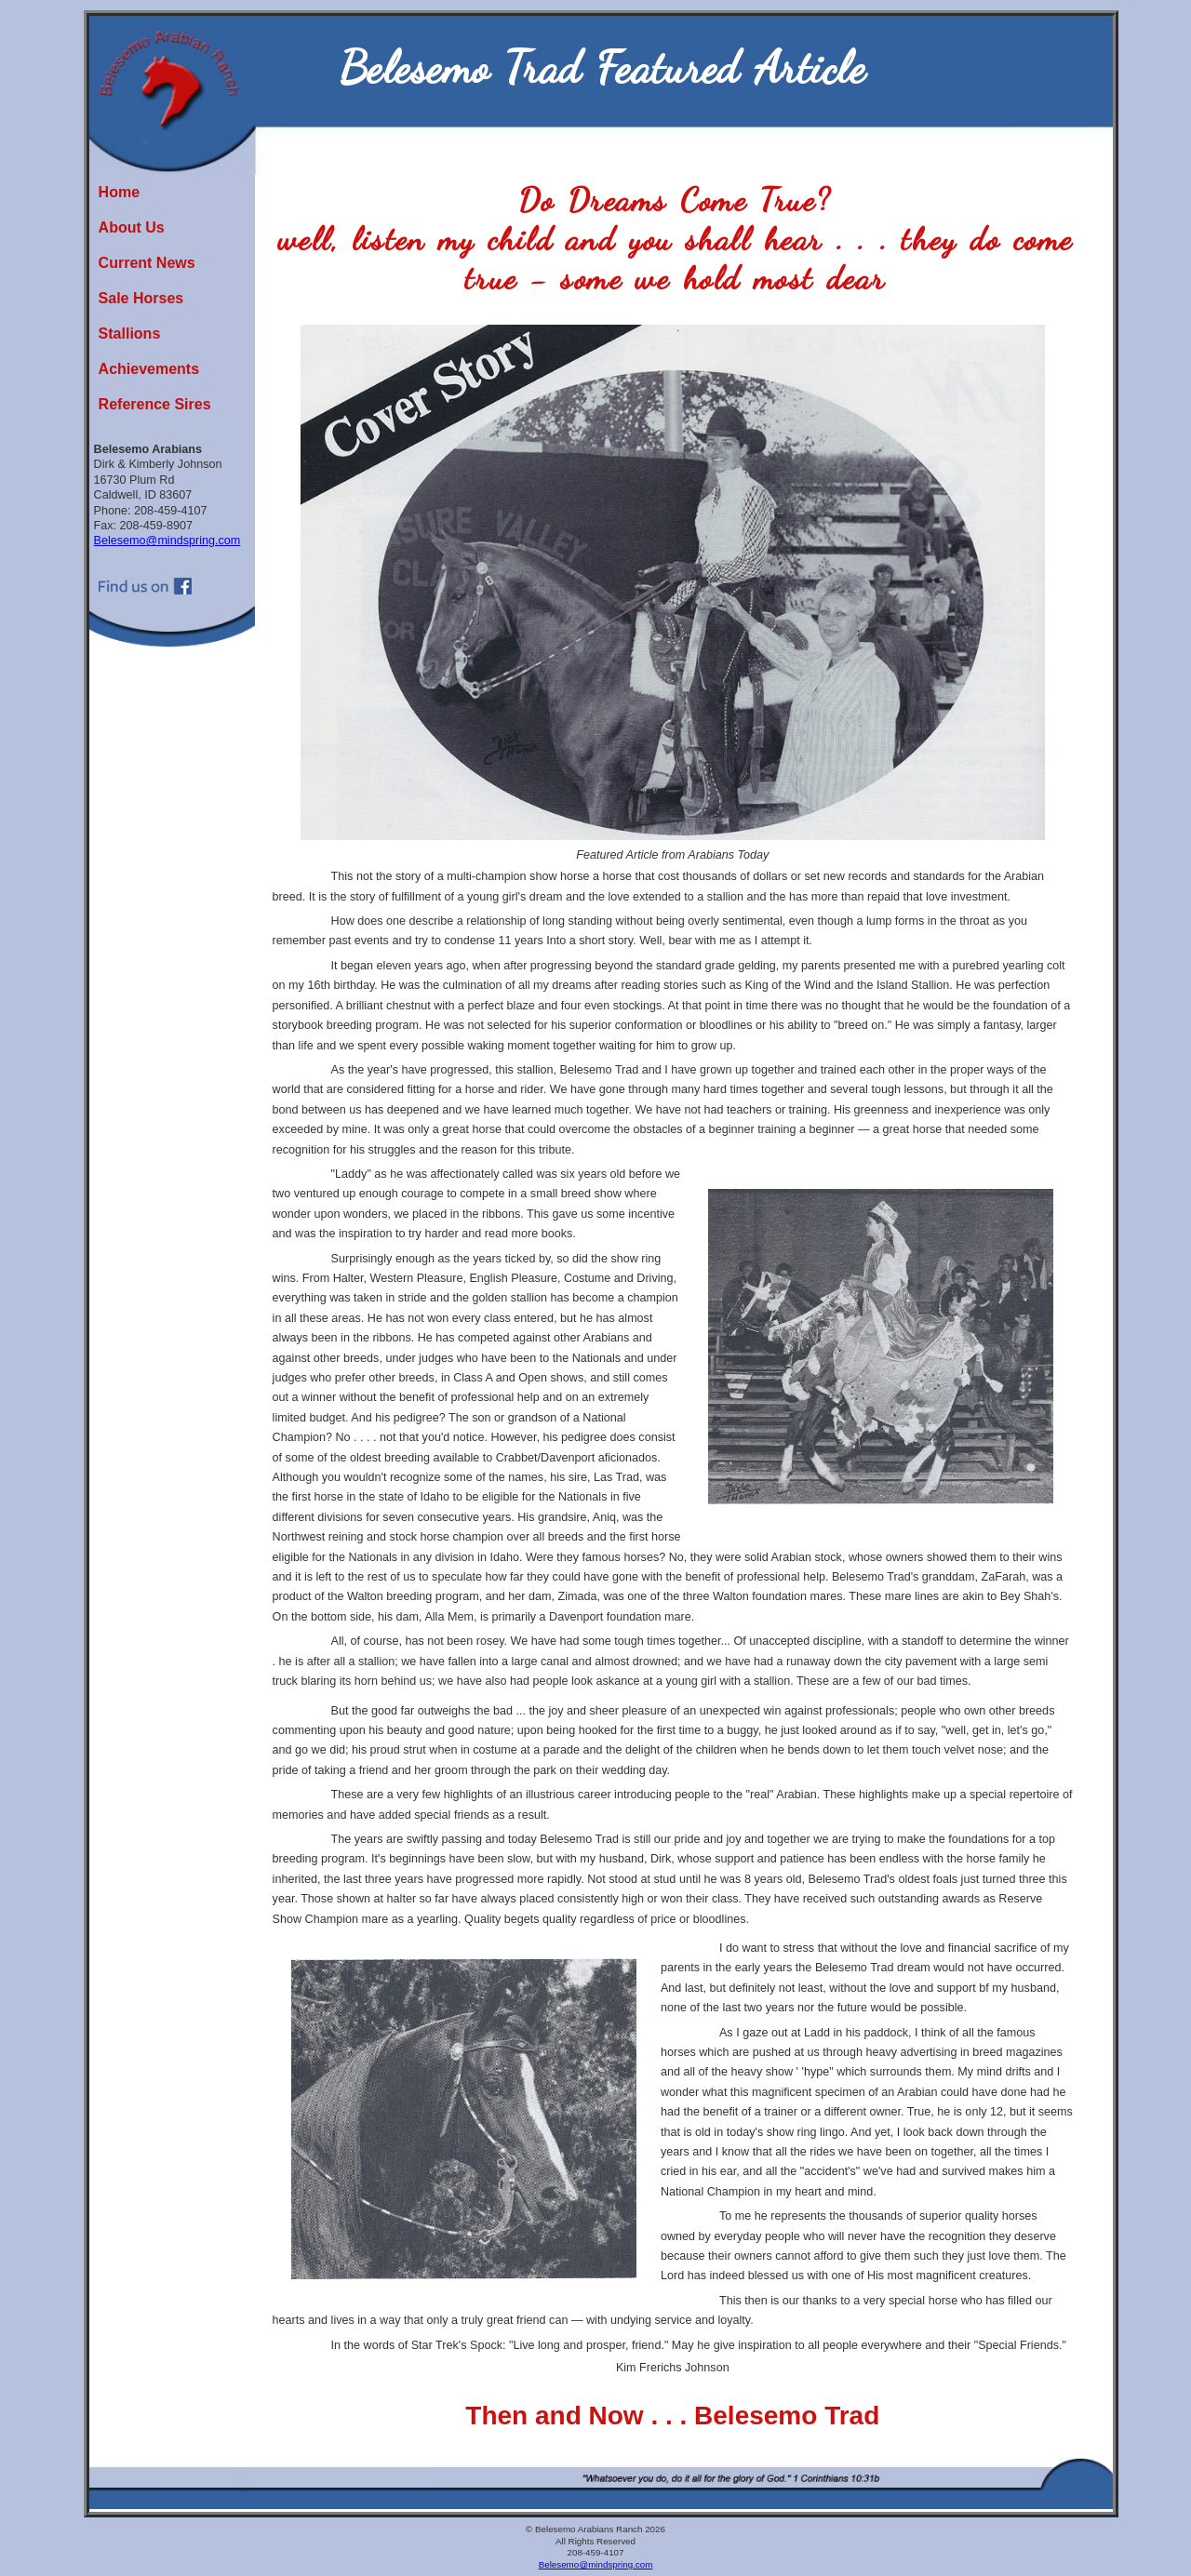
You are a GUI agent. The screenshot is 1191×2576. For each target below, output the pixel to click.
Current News (147, 263)
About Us (132, 227)
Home (119, 192)
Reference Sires (155, 404)
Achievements (149, 369)
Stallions (130, 333)
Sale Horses (141, 298)
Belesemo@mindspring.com (167, 540)
